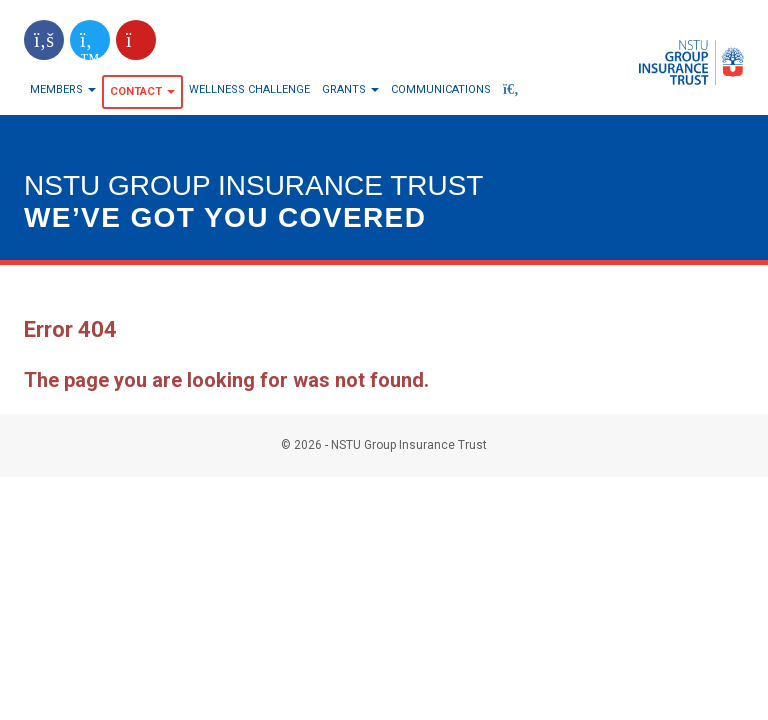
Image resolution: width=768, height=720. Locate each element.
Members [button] (63, 89)
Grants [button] (350, 89)
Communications (441, 89)
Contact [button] (142, 91)
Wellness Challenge (249, 89)
